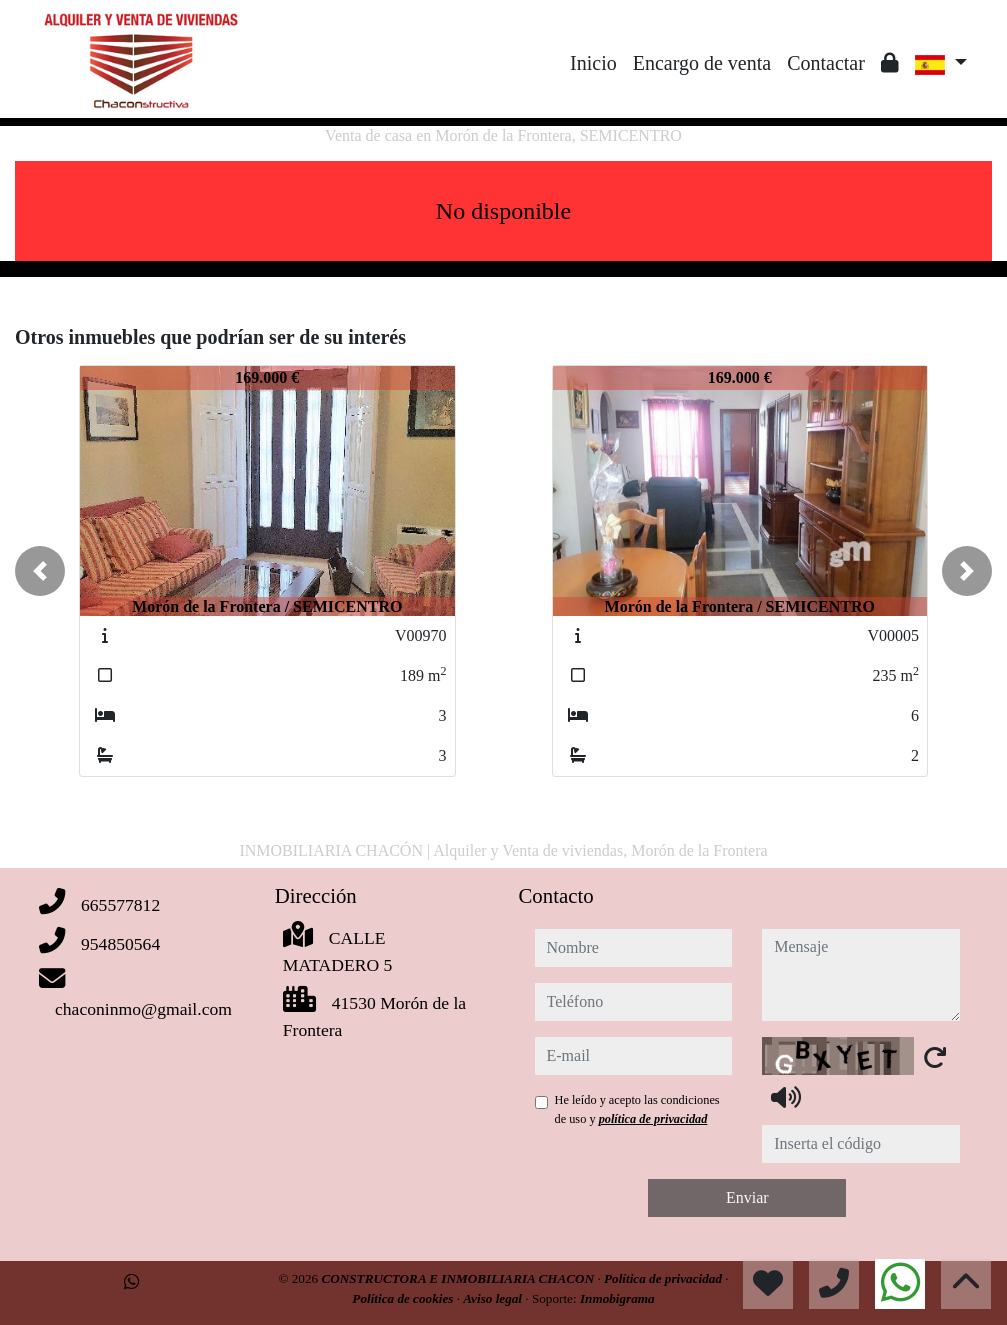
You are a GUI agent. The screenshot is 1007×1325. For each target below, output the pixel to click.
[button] (40, 571)
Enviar (747, 1197)
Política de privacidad (664, 1278)
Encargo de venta (702, 63)
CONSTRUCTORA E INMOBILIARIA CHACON (459, 1278)
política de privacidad (653, 1119)
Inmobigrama (617, 1298)
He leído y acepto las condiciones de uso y (637, 1109)
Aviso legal (494, 1298)
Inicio (593, 63)
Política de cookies (404, 1298)
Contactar (826, 63)
